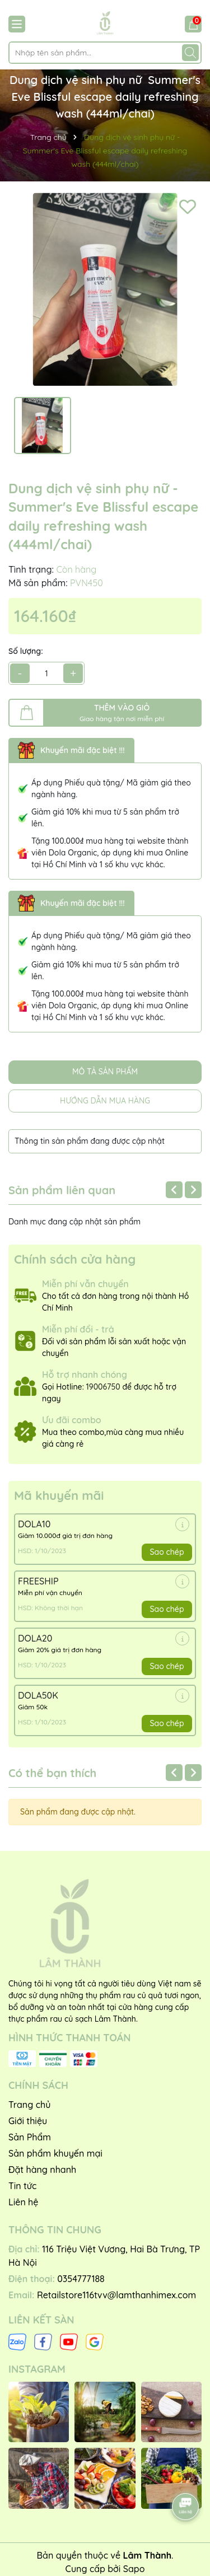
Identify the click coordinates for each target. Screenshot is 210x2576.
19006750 (103, 1387)
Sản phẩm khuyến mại (55, 2153)
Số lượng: (25, 651)
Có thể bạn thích (52, 1773)
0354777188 (81, 2278)
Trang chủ (29, 2104)
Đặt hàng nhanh (42, 2169)
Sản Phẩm (29, 2137)
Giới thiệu (27, 2120)
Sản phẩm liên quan (61, 1190)
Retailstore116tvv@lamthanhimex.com (116, 2295)
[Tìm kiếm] (190, 52)
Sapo (134, 2568)
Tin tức (22, 2185)
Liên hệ (23, 2202)
